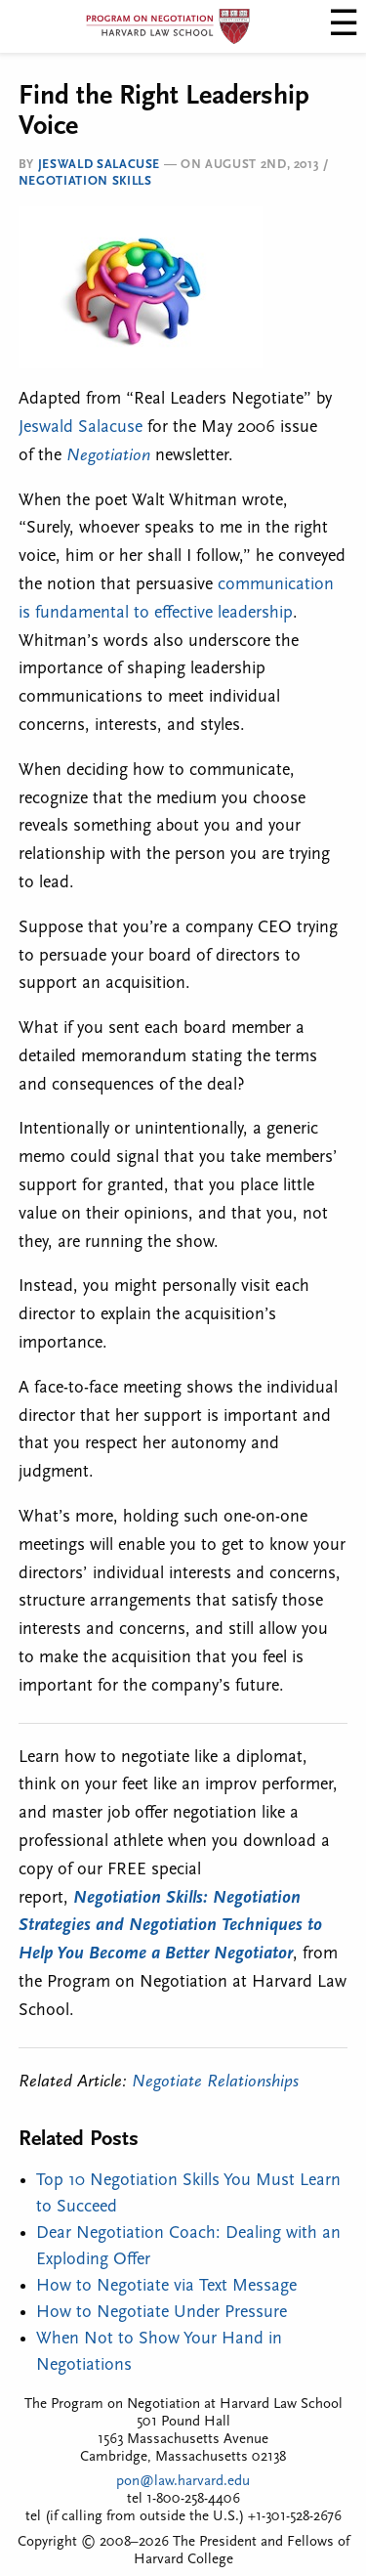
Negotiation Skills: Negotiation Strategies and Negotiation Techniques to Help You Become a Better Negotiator (170, 1926)
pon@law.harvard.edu (183, 2481)
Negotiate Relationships (215, 2082)
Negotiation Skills (85, 181)
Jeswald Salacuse (99, 164)
